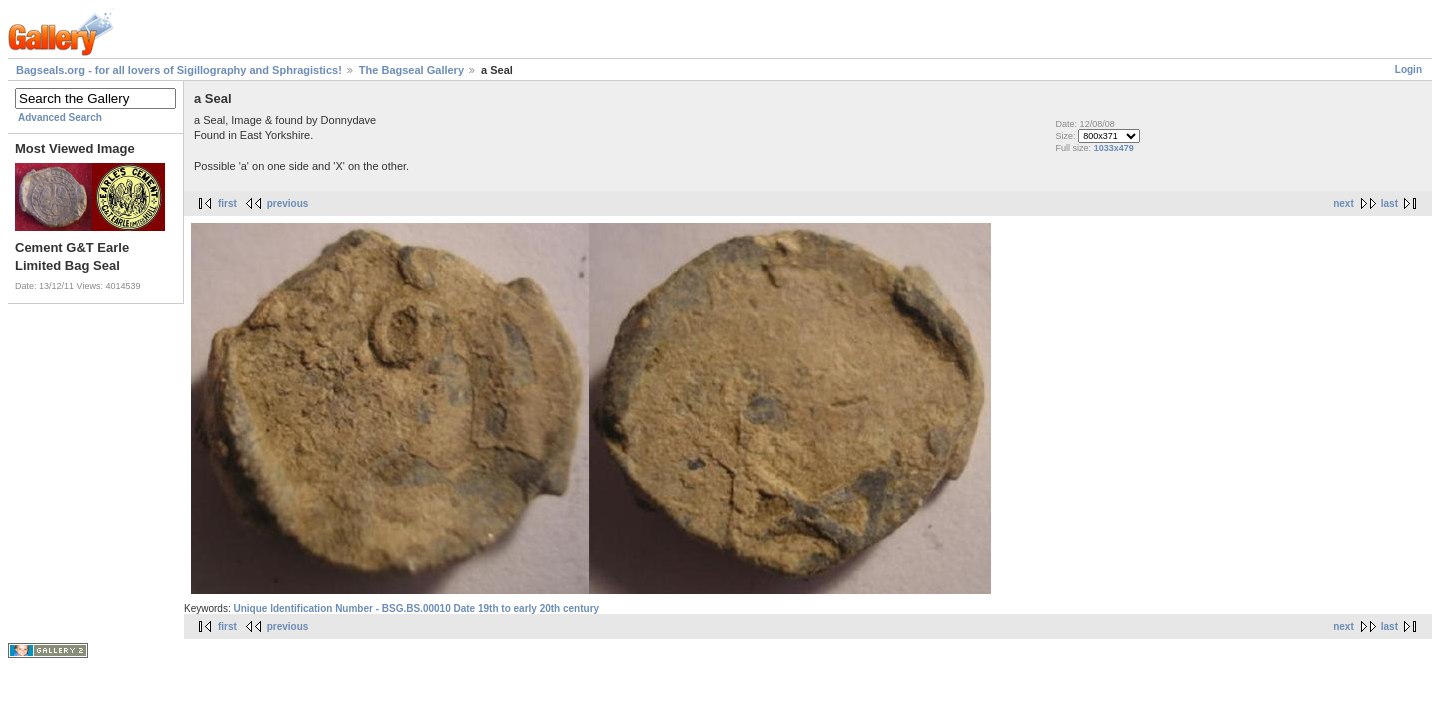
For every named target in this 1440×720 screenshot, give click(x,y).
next (1343, 203)
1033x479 (1114, 148)
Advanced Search (60, 117)
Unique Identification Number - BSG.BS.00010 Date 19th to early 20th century (416, 608)
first (227, 203)
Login (1408, 69)
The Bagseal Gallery (411, 70)
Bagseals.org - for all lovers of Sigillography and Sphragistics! (179, 70)
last (1389, 203)
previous (288, 203)
